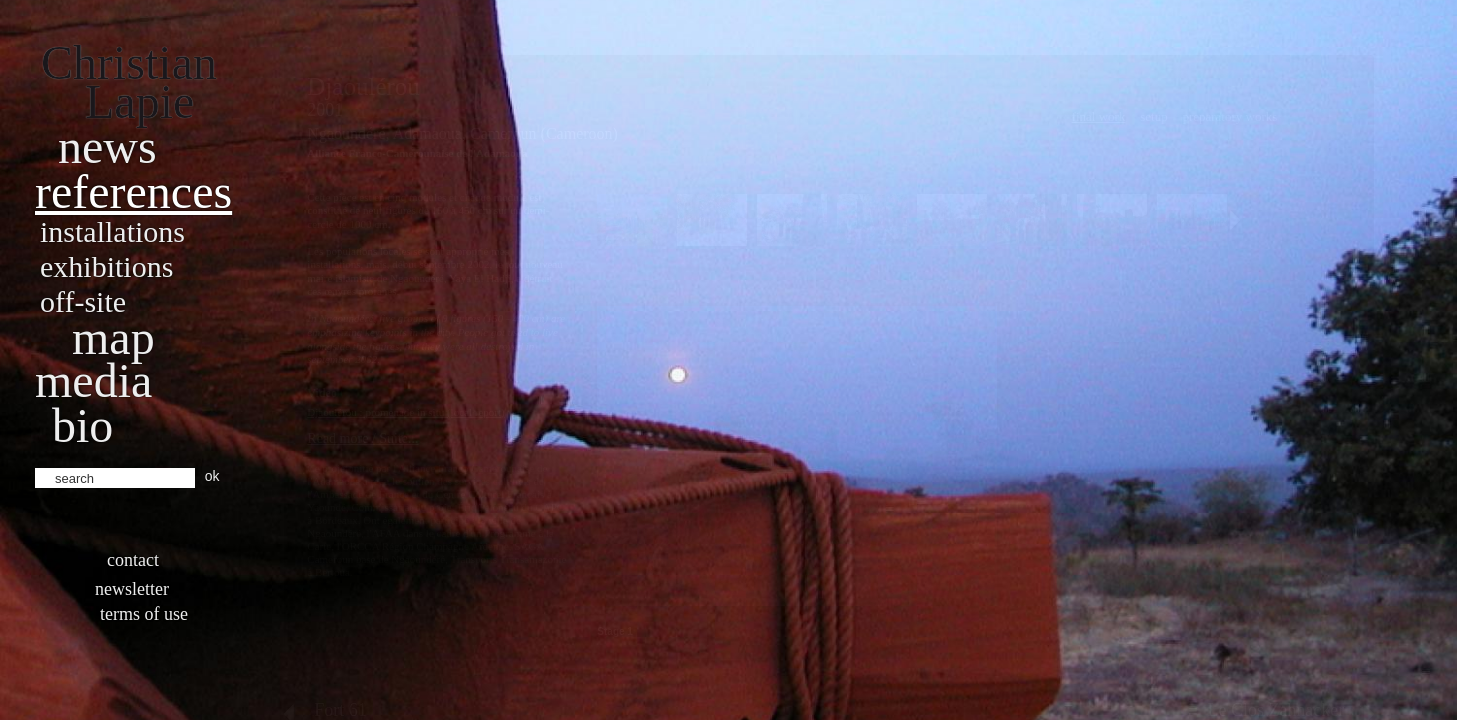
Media (93, 380)
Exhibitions (106, 266)
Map (113, 337)
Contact (133, 560)
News (107, 146)
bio (82, 425)
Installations (112, 231)
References (133, 191)
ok (212, 476)
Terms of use (144, 614)
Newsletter (132, 589)
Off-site (83, 301)
